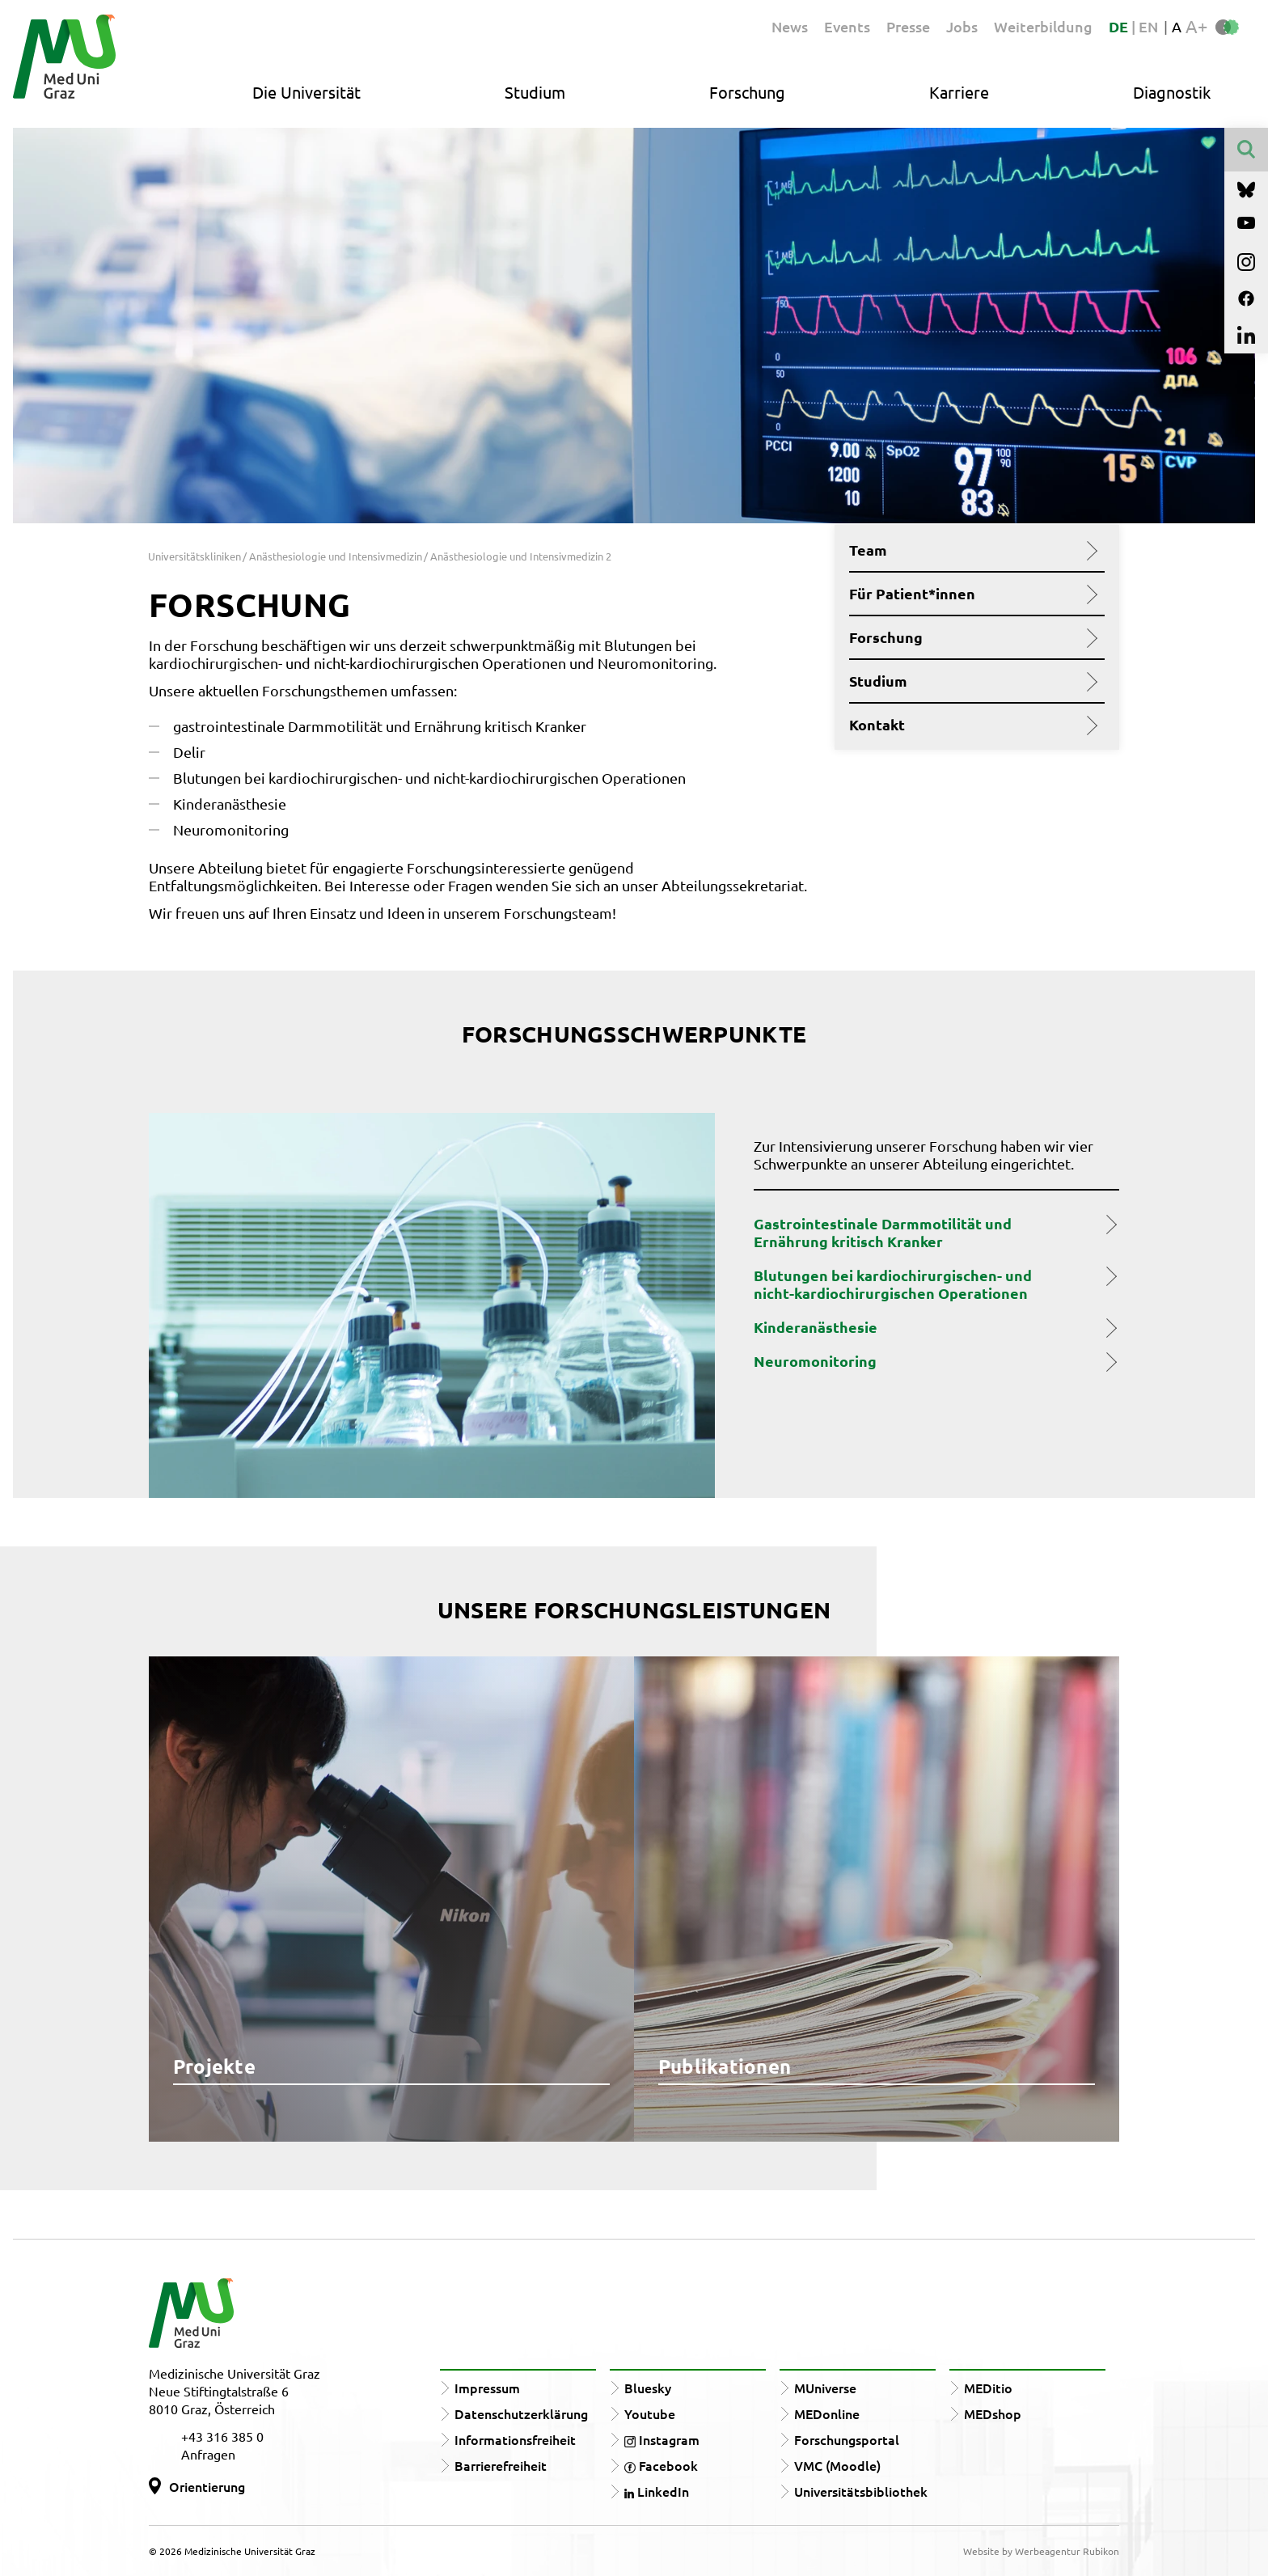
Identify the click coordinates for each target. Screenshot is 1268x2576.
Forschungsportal (846, 2439)
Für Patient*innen (971, 594)
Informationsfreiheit (515, 2439)
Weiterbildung (1043, 26)
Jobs (962, 26)
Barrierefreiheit (500, 2465)
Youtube (649, 2413)
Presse (908, 26)
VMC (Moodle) (837, 2465)
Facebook (661, 2465)
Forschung (747, 92)
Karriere (959, 92)
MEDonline (827, 2413)
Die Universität (306, 92)
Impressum (487, 2387)
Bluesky (647, 2387)
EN (1148, 26)
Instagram (662, 2439)
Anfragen (208, 2454)
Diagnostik (1172, 92)
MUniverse (825, 2387)
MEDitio (988, 2387)
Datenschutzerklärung (521, 2413)
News (789, 26)
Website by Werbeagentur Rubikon (1041, 2550)
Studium (535, 92)
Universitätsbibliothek (861, 2491)
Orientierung (207, 2486)
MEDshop (992, 2413)
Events (847, 26)
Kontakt (971, 725)
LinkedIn (656, 2491)
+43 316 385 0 (222, 2436)
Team (971, 550)
